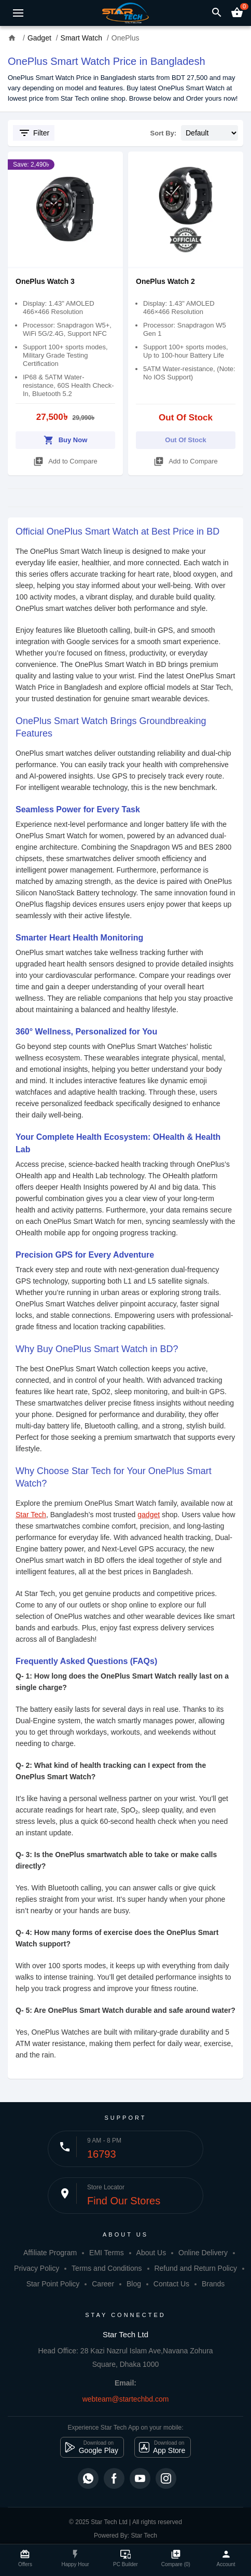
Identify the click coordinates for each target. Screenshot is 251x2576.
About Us (151, 2252)
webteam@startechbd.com (125, 2399)
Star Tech (31, 1514)
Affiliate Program (50, 2252)
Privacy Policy (36, 2268)
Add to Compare (65, 460)
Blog (134, 2284)
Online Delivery (203, 2252)
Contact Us (171, 2284)
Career (103, 2284)
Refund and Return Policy (195, 2268)
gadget (148, 1514)
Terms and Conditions (107, 2268)
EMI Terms (106, 2252)
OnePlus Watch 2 (165, 281)
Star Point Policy (53, 2284)
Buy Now (66, 438)
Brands (213, 2284)
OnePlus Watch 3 (45, 281)
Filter (33, 133)
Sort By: (163, 133)
